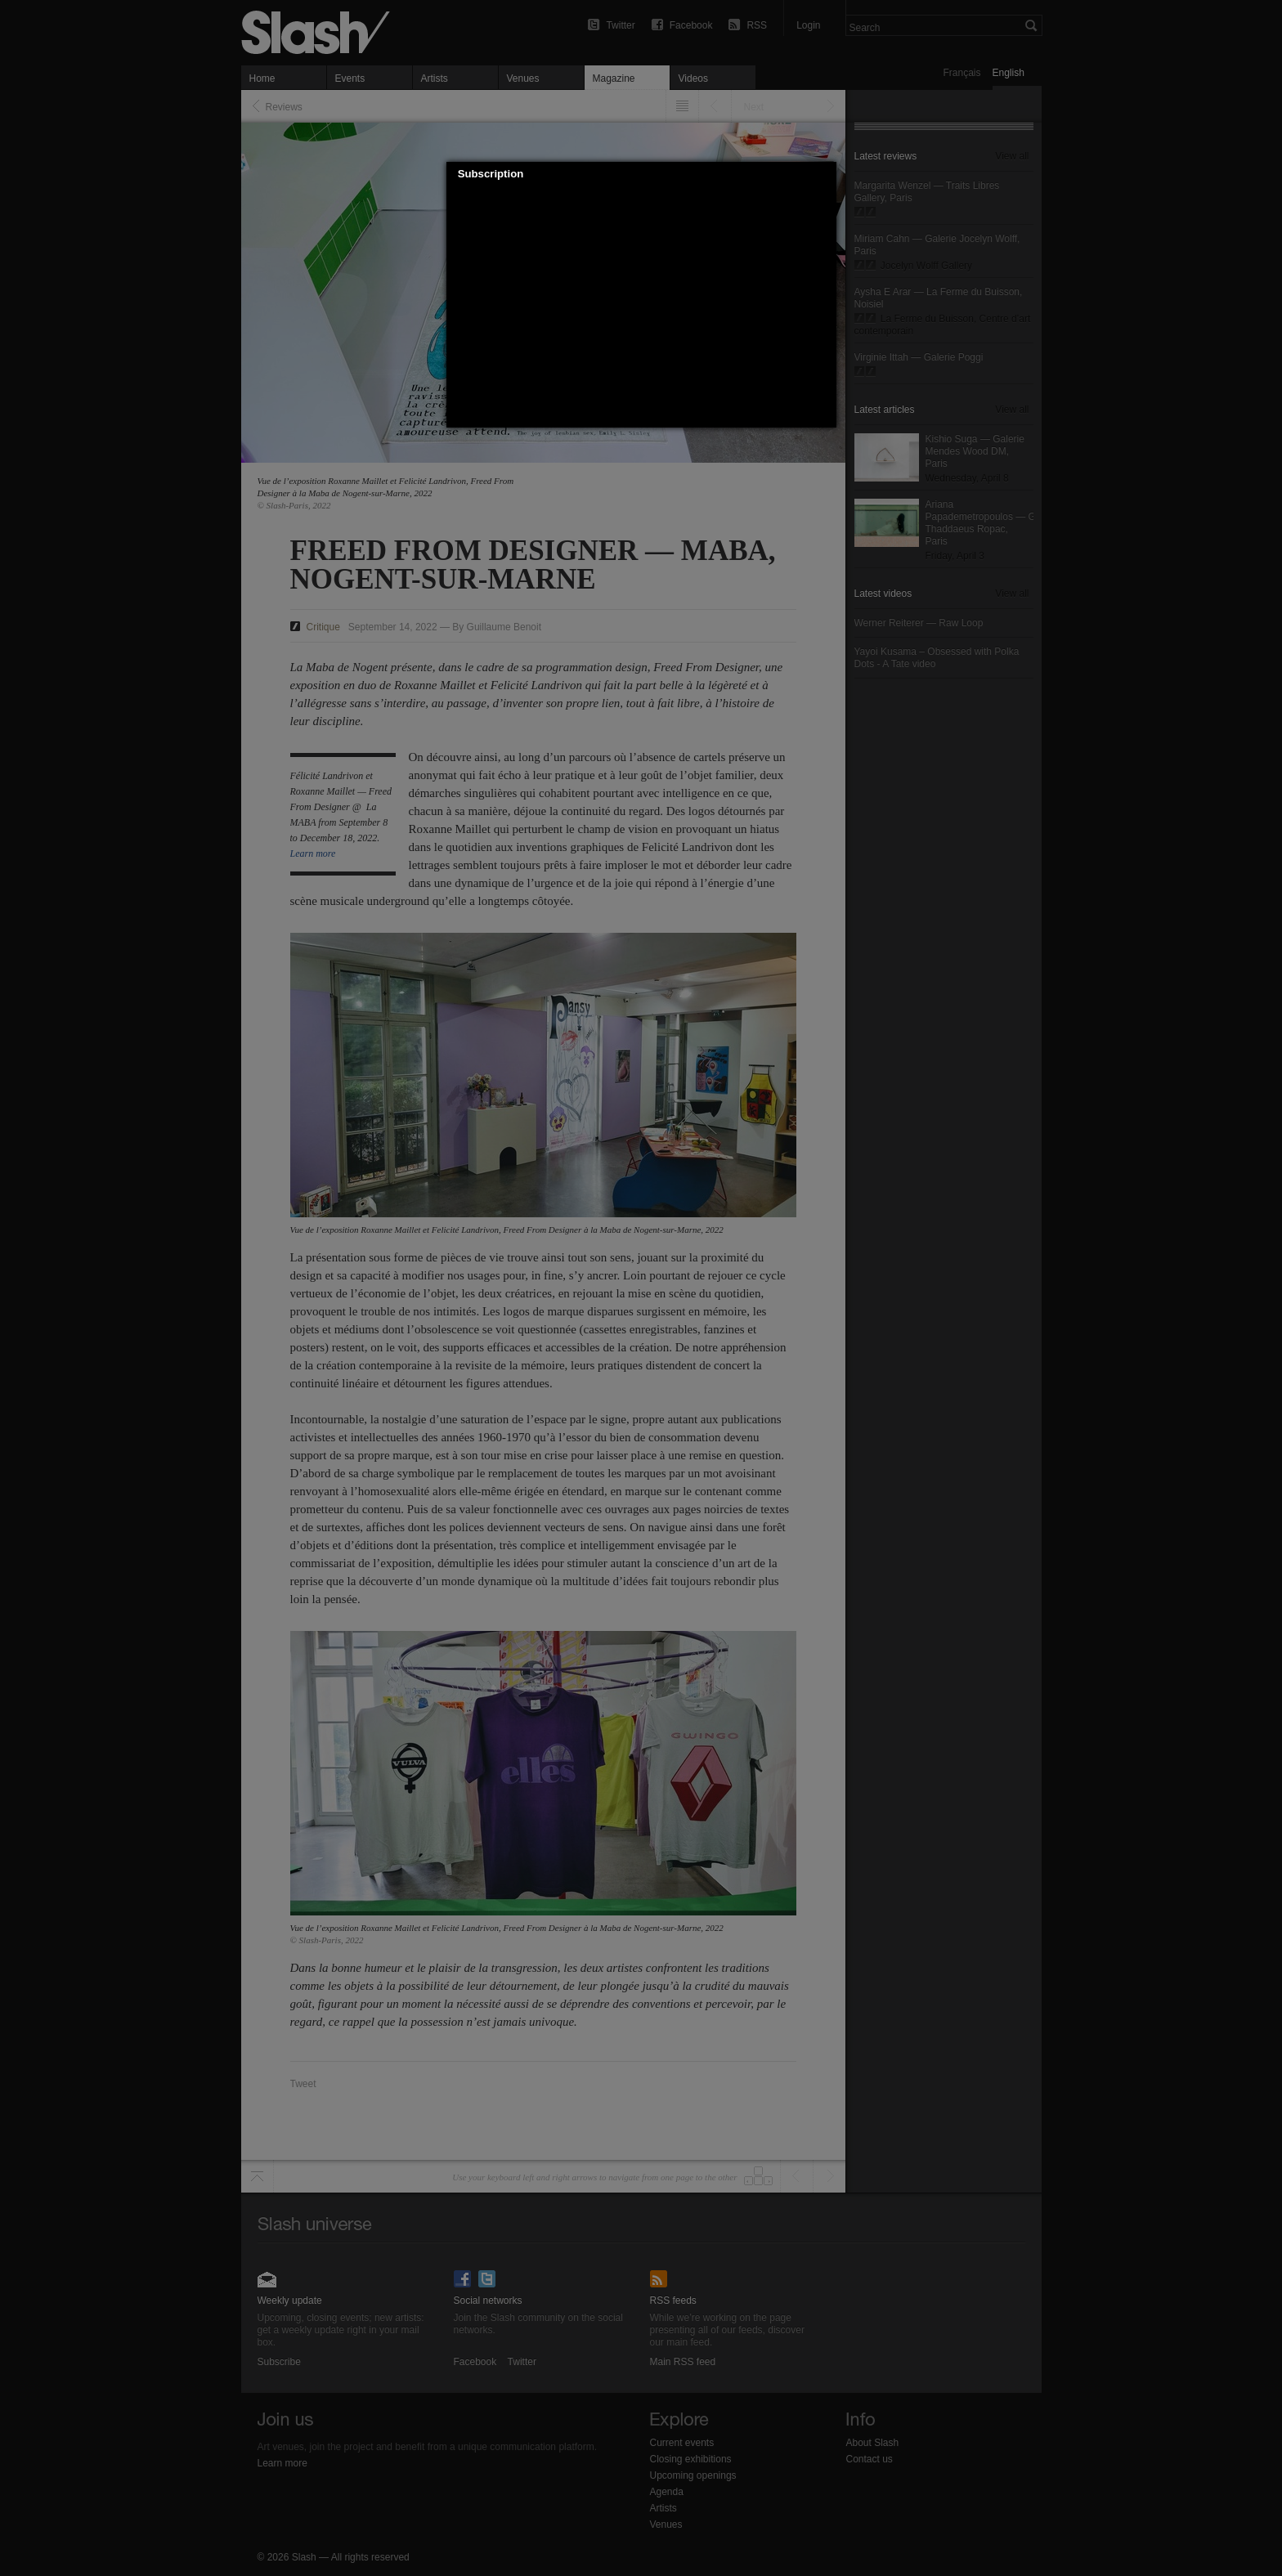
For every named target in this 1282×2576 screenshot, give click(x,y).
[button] (824, 174)
